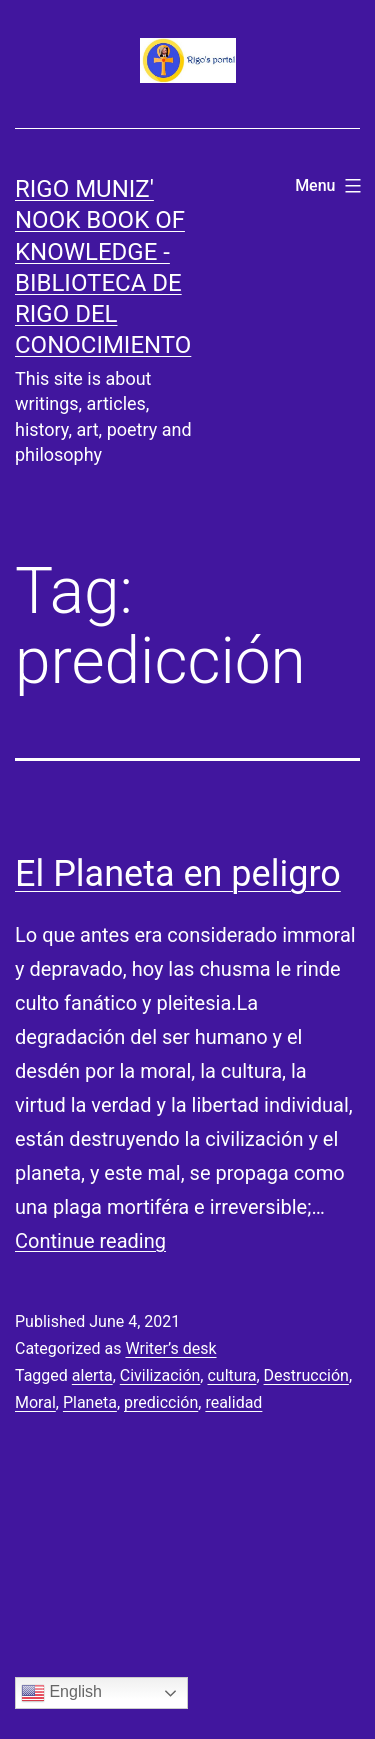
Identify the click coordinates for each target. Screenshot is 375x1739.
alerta (92, 1375)
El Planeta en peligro (178, 874)
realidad (233, 1402)
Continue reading (90, 1241)
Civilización (160, 1375)
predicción (161, 1402)
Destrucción (306, 1375)
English (61, 1693)
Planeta (90, 1402)
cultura (231, 1375)
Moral (35, 1402)
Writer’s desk (170, 1348)
